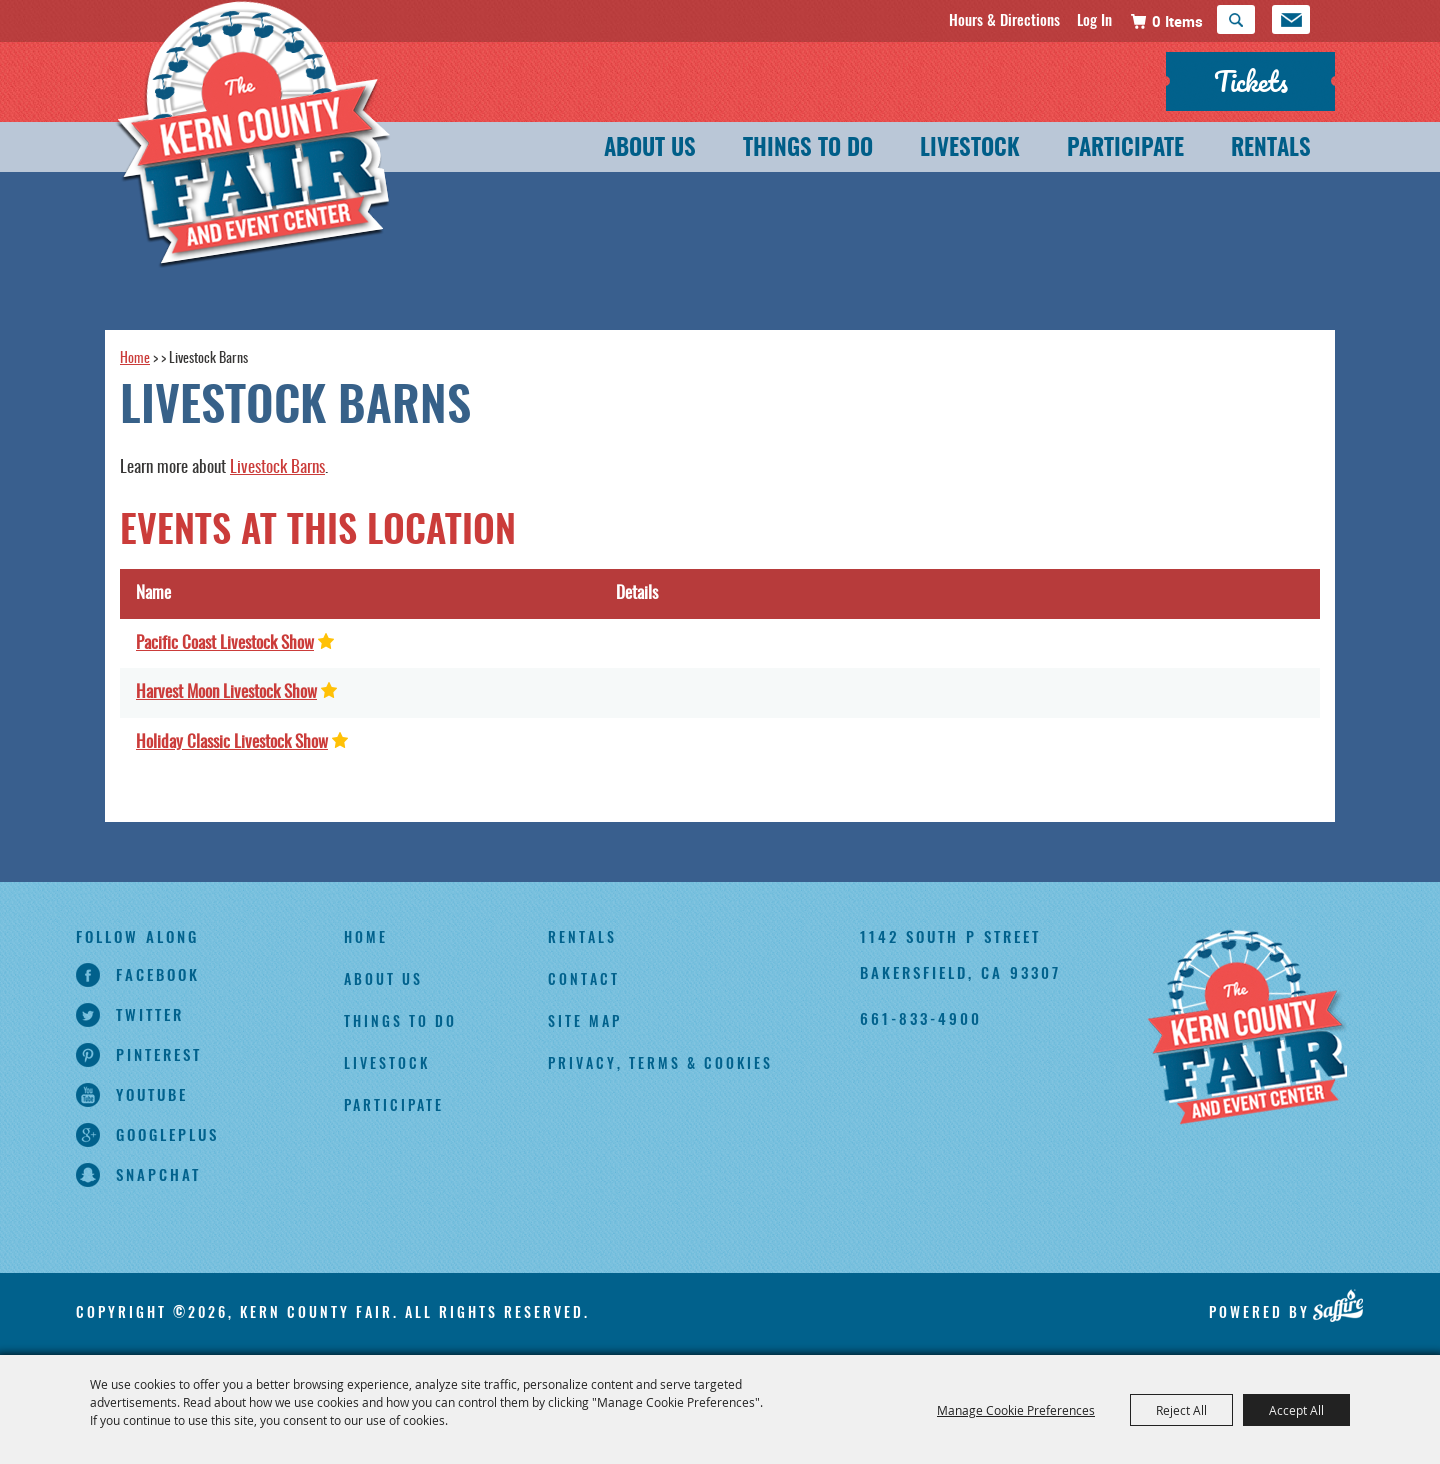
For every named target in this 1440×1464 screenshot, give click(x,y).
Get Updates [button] (1291, 19)
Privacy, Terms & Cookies (660, 1062)
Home (135, 359)
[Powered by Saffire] (1338, 1305)
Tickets (1251, 81)
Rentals (1271, 149)
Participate (1125, 149)
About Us (650, 149)
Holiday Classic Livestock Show (232, 742)
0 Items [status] (1177, 21)
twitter (150, 1014)
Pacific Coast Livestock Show (225, 643)
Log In (1094, 19)
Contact (584, 978)
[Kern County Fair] (1247, 1029)
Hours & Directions (1004, 19)
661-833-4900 (921, 1018)
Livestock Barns (277, 467)
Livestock (970, 149)
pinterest (159, 1054)
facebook (158, 974)
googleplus (167, 1134)
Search (1236, 19)
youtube (152, 1094)
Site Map (585, 1020)
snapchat (158, 1174)
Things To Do (808, 149)
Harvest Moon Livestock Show (226, 692)
